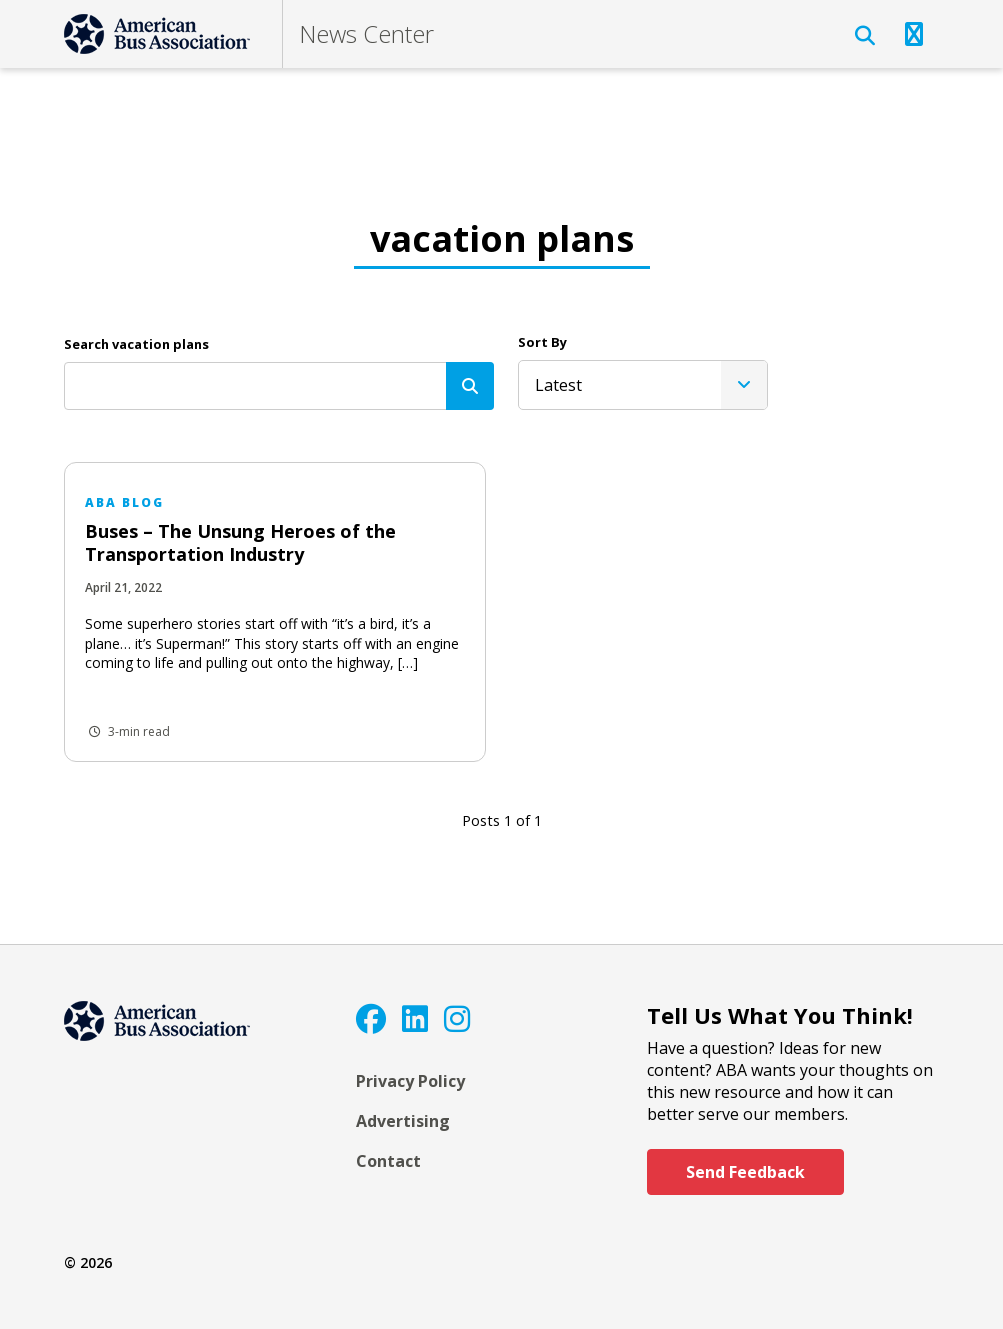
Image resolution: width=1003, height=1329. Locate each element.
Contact (388, 1161)
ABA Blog (124, 502)
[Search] (470, 386)
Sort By (542, 342)
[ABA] (157, 34)
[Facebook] (371, 1018)
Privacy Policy (410, 1081)
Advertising (403, 1121)
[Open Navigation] (914, 34)
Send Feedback (745, 1172)
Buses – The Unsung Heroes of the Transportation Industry (240, 542)
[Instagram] (457, 1018)
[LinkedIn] (415, 1018)
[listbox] (643, 385)
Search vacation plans (136, 344)
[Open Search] (865, 36)
